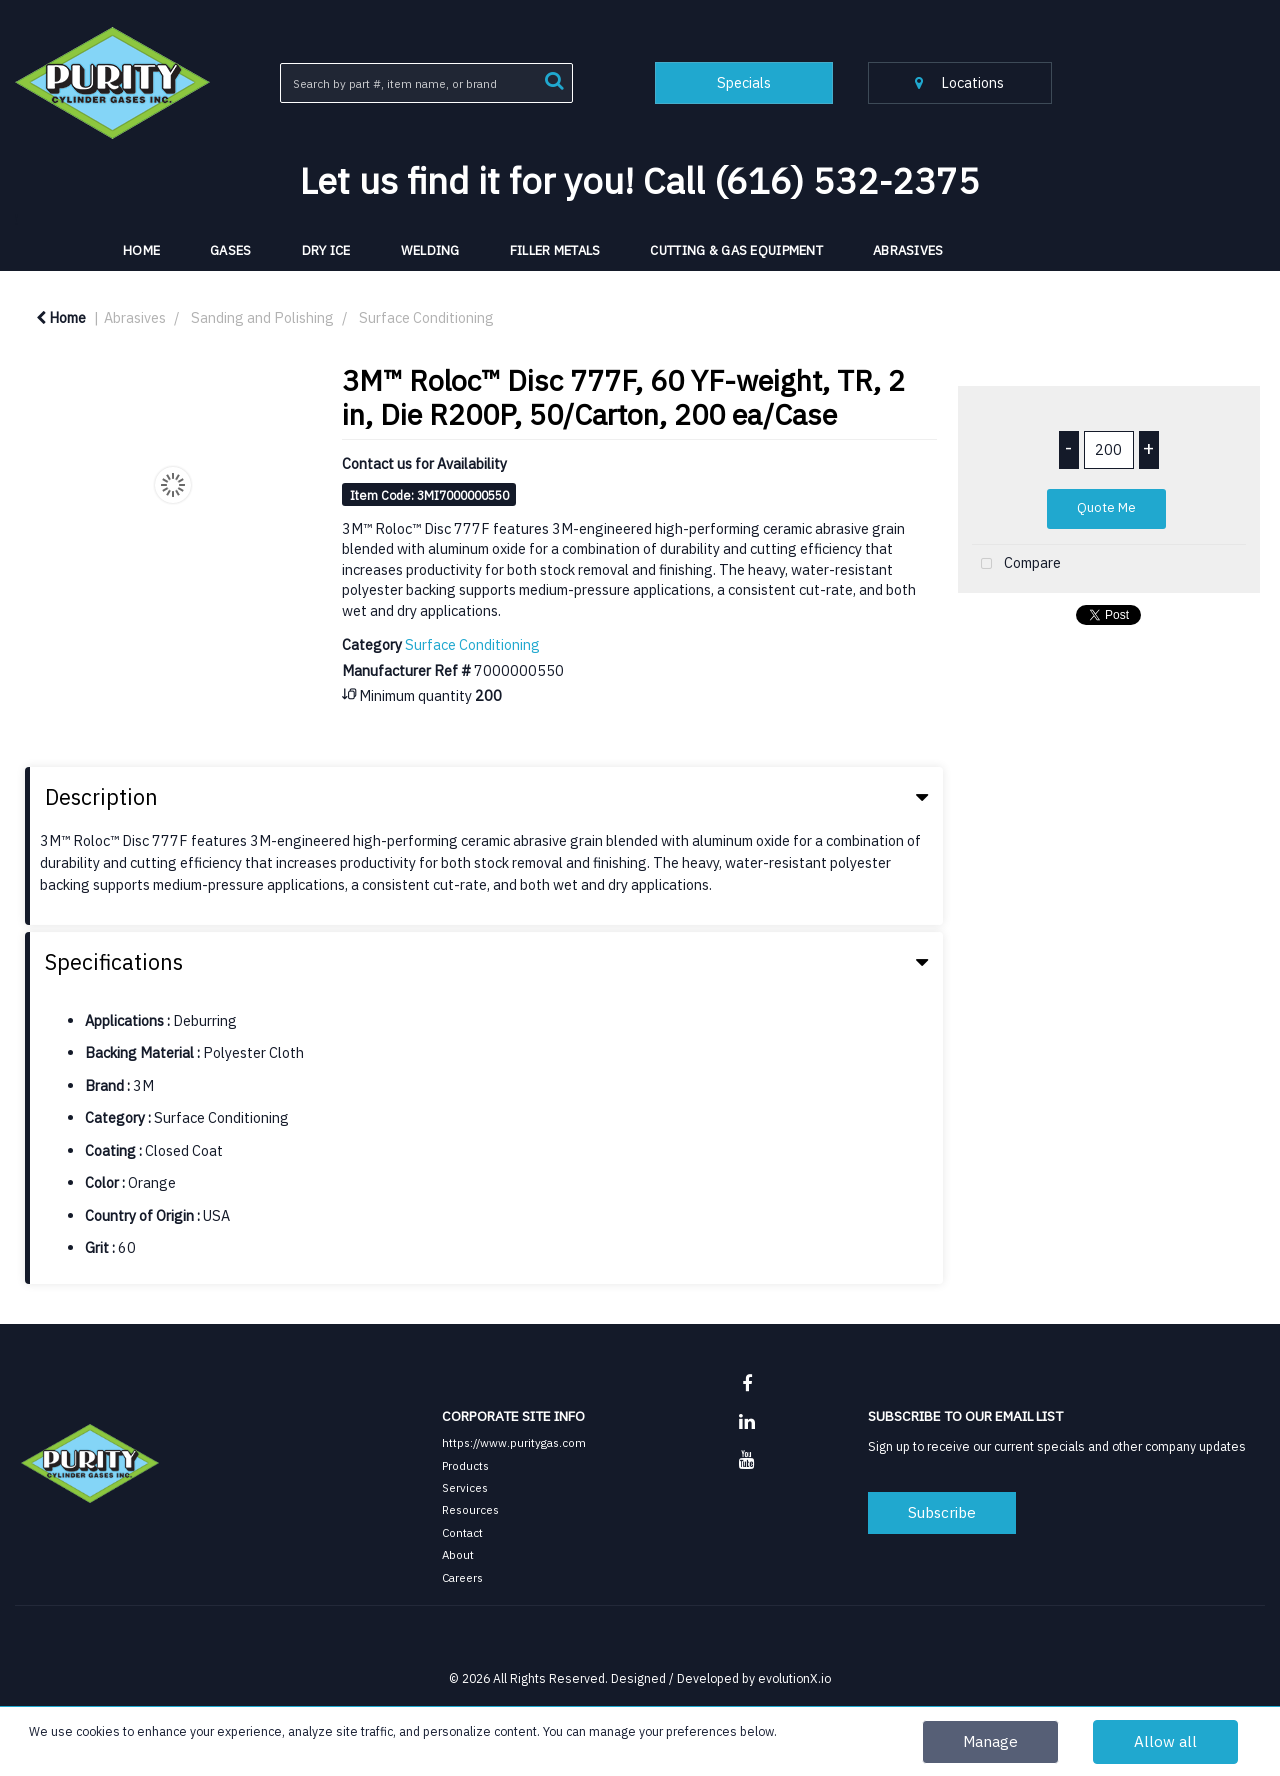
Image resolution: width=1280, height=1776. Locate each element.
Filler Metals (555, 250)
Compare (1016, 564)
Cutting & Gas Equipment (736, 250)
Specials (744, 82)
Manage (990, 1741)
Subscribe (942, 1512)
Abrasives (908, 250)
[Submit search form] (554, 78)
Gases (230, 250)
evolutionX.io (794, 1678)
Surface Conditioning (426, 317)
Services (465, 1487)
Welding (430, 250)
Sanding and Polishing (262, 317)
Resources (470, 1509)
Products (465, 1465)
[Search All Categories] (426, 83)
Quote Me (1106, 507)
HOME (141, 250)
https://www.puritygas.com (514, 1442)
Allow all (1165, 1741)
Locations (959, 82)
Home (61, 317)
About (458, 1554)
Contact (462, 1532)
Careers (462, 1577)
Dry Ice (326, 250)
